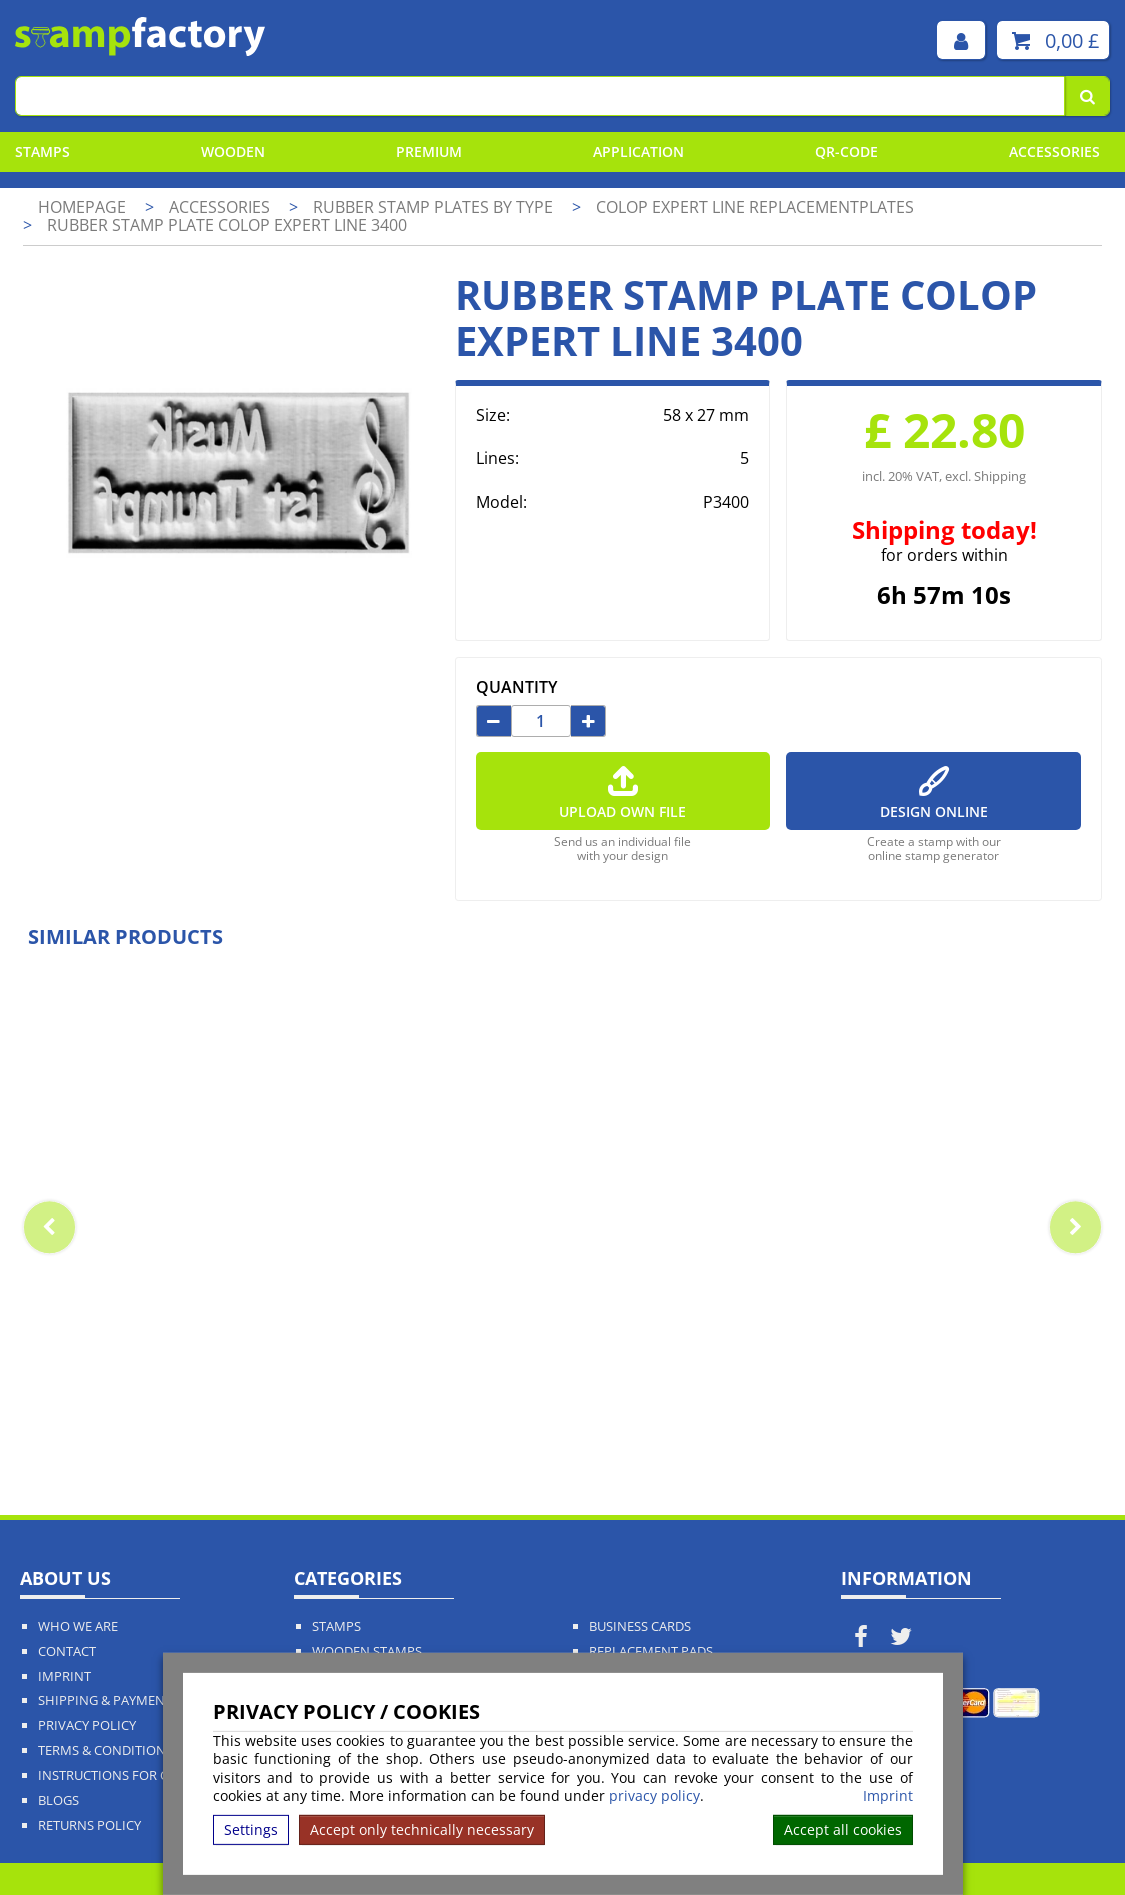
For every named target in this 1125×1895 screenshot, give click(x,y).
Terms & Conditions (105, 1750)
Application (638, 151)
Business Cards (640, 1626)
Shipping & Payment (105, 1700)
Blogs (58, 1800)
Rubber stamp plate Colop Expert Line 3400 (227, 225)
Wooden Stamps (367, 1651)
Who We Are (78, 1626)
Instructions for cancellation (146, 1775)
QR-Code (846, 151)
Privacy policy (87, 1725)
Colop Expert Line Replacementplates (755, 207)
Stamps (42, 151)
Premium (429, 151)
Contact (67, 1651)
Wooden (233, 151)
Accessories (1054, 151)
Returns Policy (89, 1825)
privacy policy (654, 1795)
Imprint (888, 1796)
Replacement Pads (651, 1651)
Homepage (82, 207)
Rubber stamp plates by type (435, 207)
